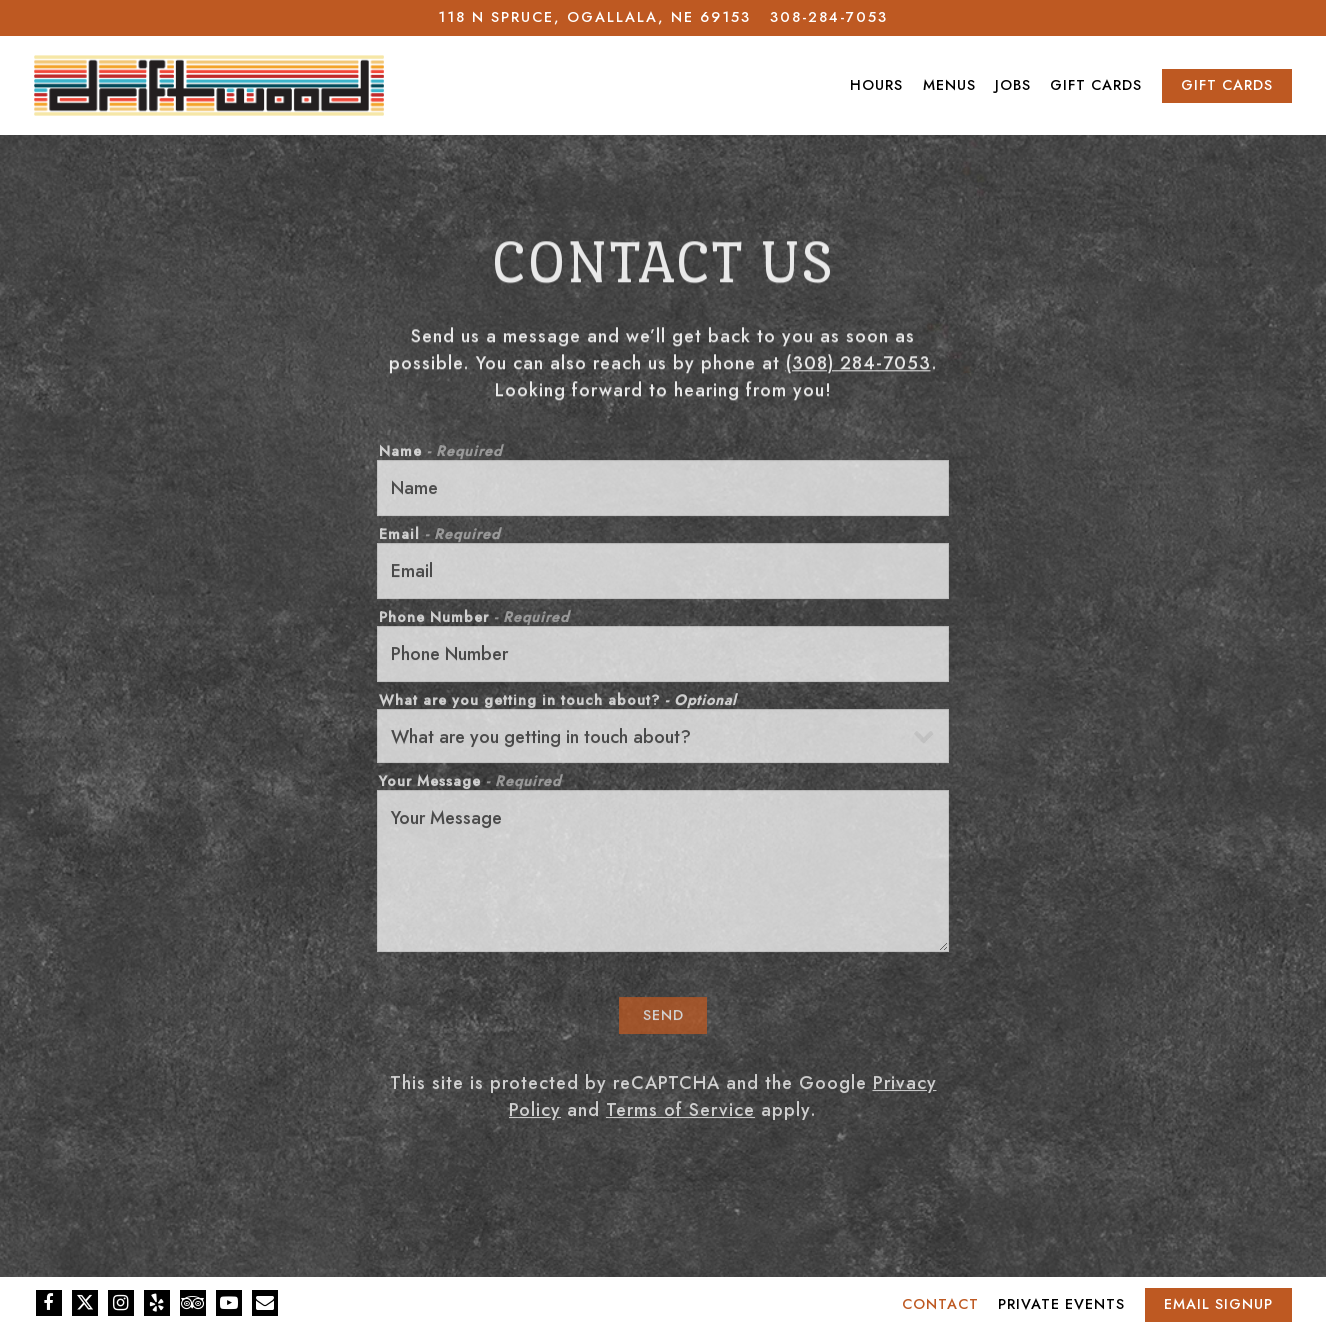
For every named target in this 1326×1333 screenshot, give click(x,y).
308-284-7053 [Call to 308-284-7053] (829, 17)
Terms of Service (680, 1113)
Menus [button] (949, 85)
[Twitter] (85, 1303)
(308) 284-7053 (858, 365)
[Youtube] (229, 1303)
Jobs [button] (1013, 85)
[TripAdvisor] (193, 1303)
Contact (940, 1304)
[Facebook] (49, 1303)
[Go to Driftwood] (594, 18)
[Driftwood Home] (209, 84)
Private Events (1061, 1304)
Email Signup (1218, 1304)
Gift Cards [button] (1096, 85)
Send (663, 1018)
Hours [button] (876, 85)
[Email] (265, 1303)
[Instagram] (121, 1303)
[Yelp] (157, 1303)
